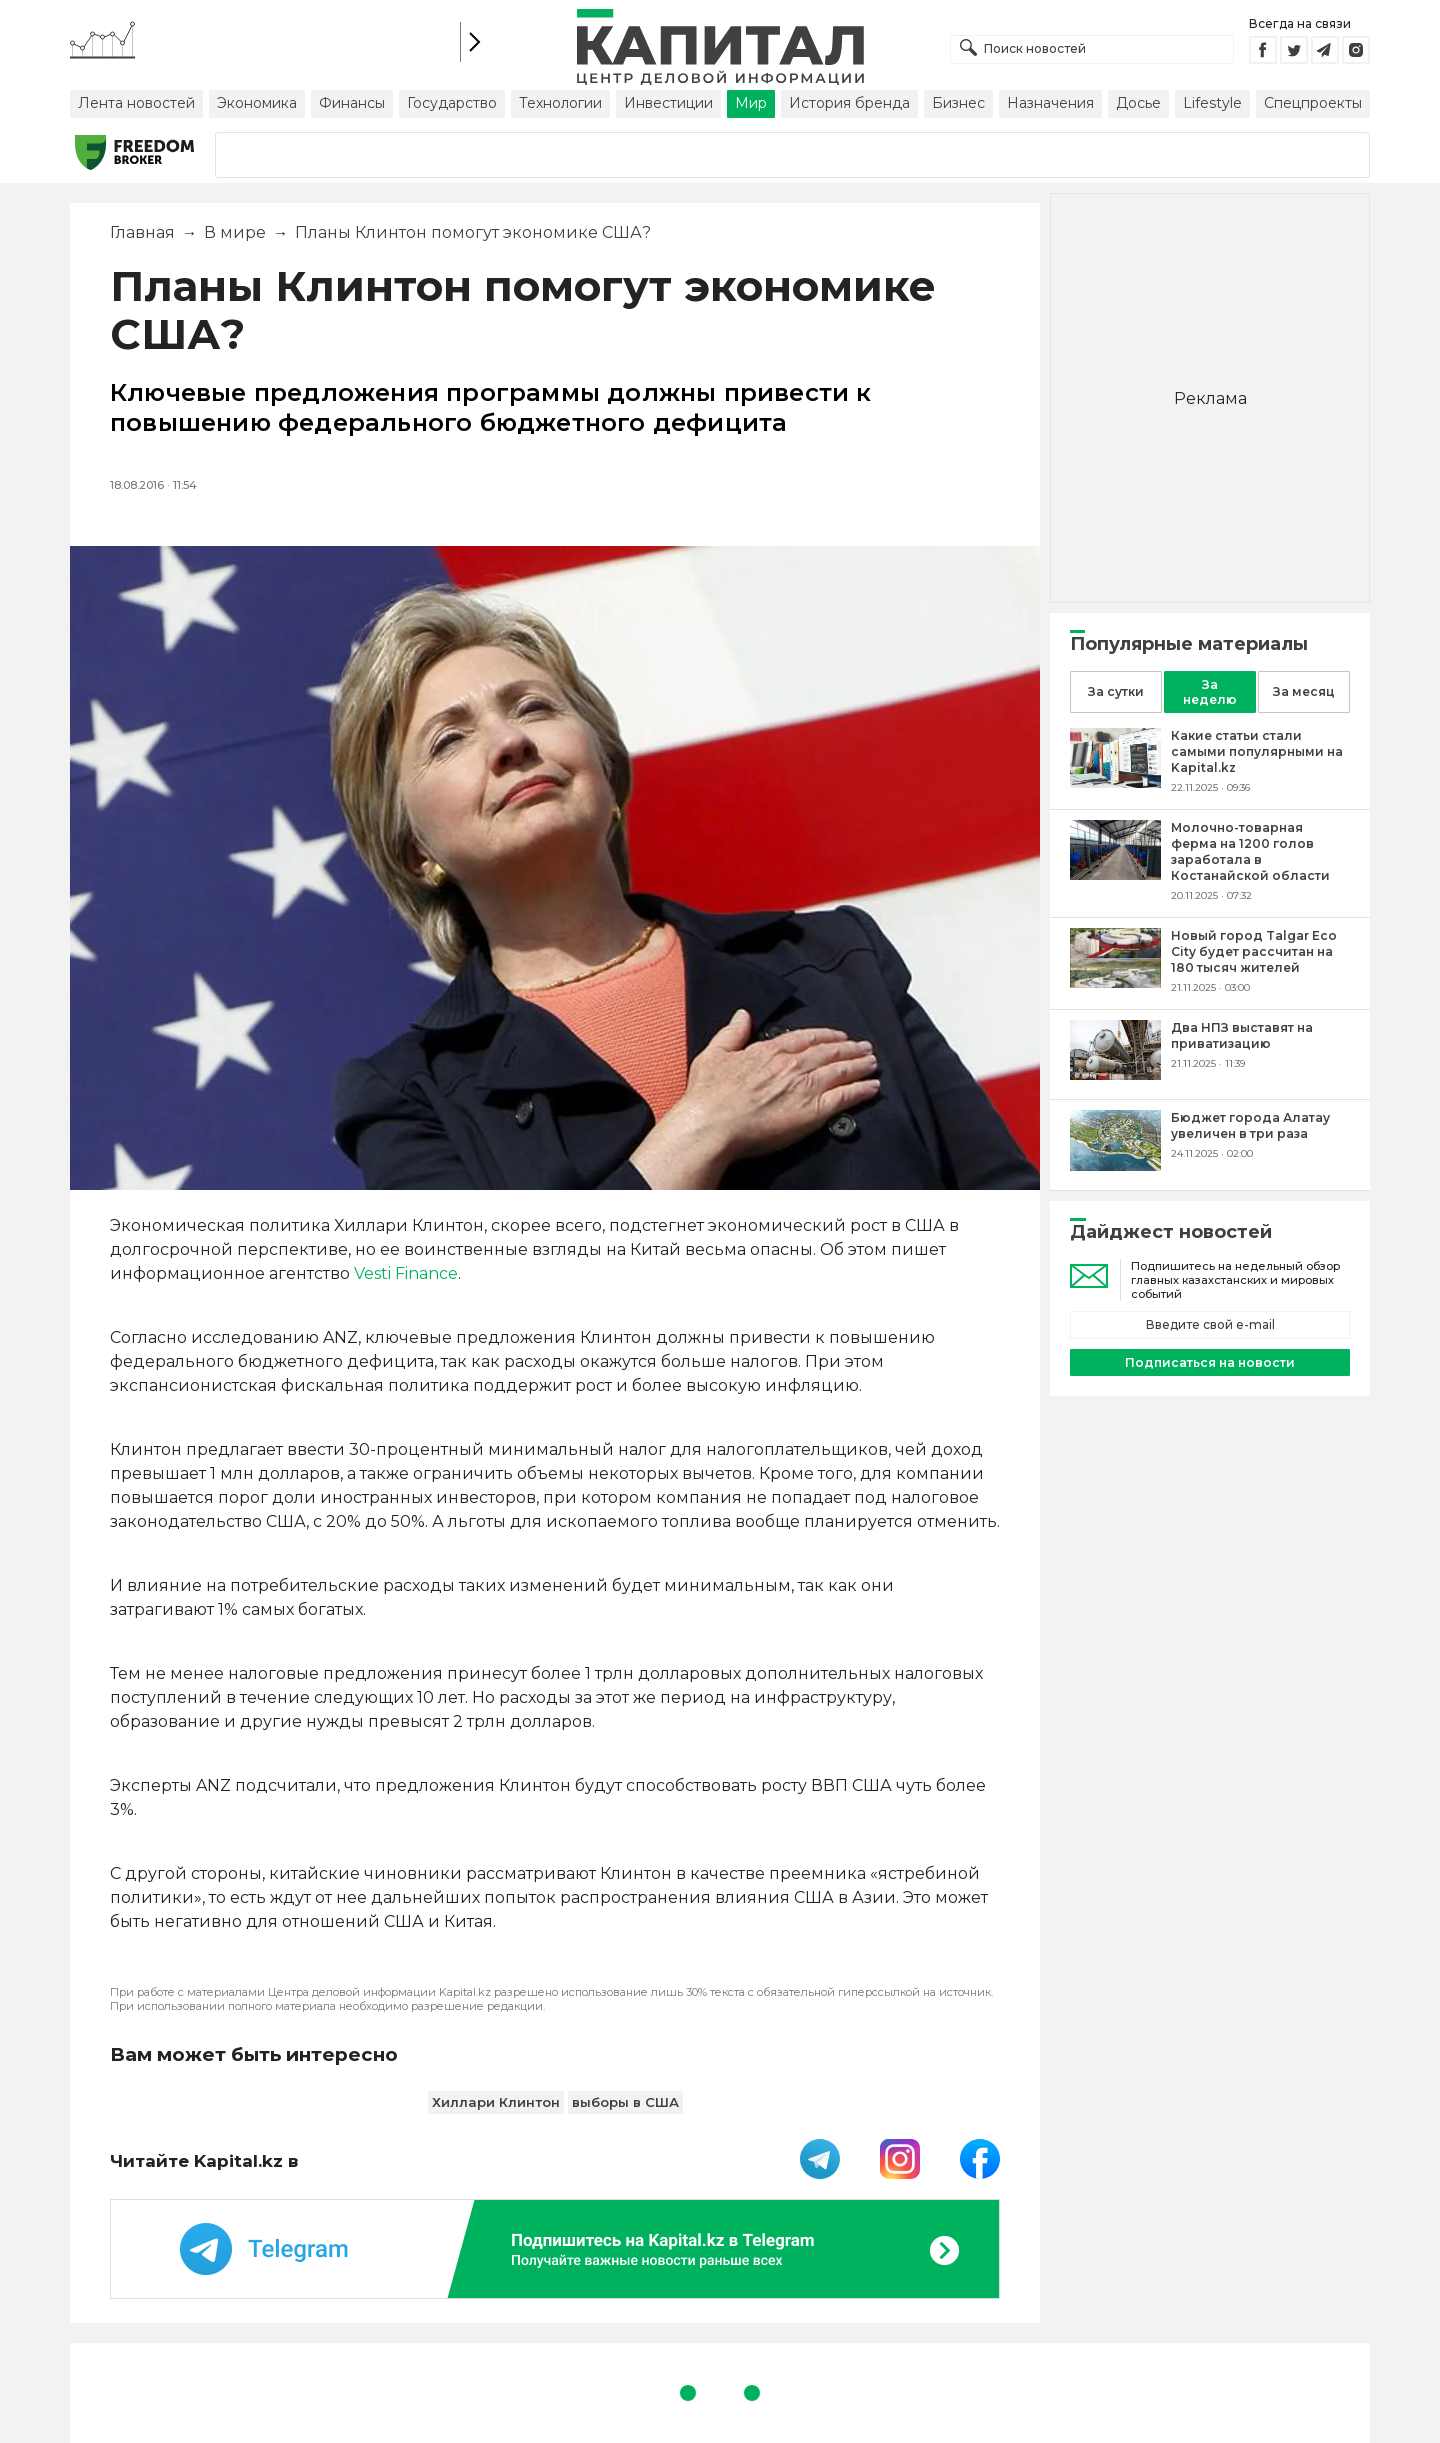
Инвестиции (668, 103)
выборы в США (625, 2102)
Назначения (1050, 103)
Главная (142, 232)
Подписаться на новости (1210, 1362)
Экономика (257, 103)
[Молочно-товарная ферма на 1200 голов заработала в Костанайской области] (1115, 874)
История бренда (849, 103)
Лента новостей (136, 103)
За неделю (1210, 692)
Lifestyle (1212, 103)
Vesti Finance (406, 1273)
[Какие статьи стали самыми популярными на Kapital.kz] (1115, 782)
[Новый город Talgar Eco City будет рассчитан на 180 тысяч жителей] (1115, 982)
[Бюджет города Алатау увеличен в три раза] (1115, 1165)
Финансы (352, 103)
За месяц (1304, 691)
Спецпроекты (1313, 103)
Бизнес (958, 103)
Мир (751, 103)
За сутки (1116, 691)
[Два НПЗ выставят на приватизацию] (1115, 1074)
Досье (1138, 103)
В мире (235, 232)
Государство (452, 103)
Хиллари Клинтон (496, 2102)
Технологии (560, 103)
